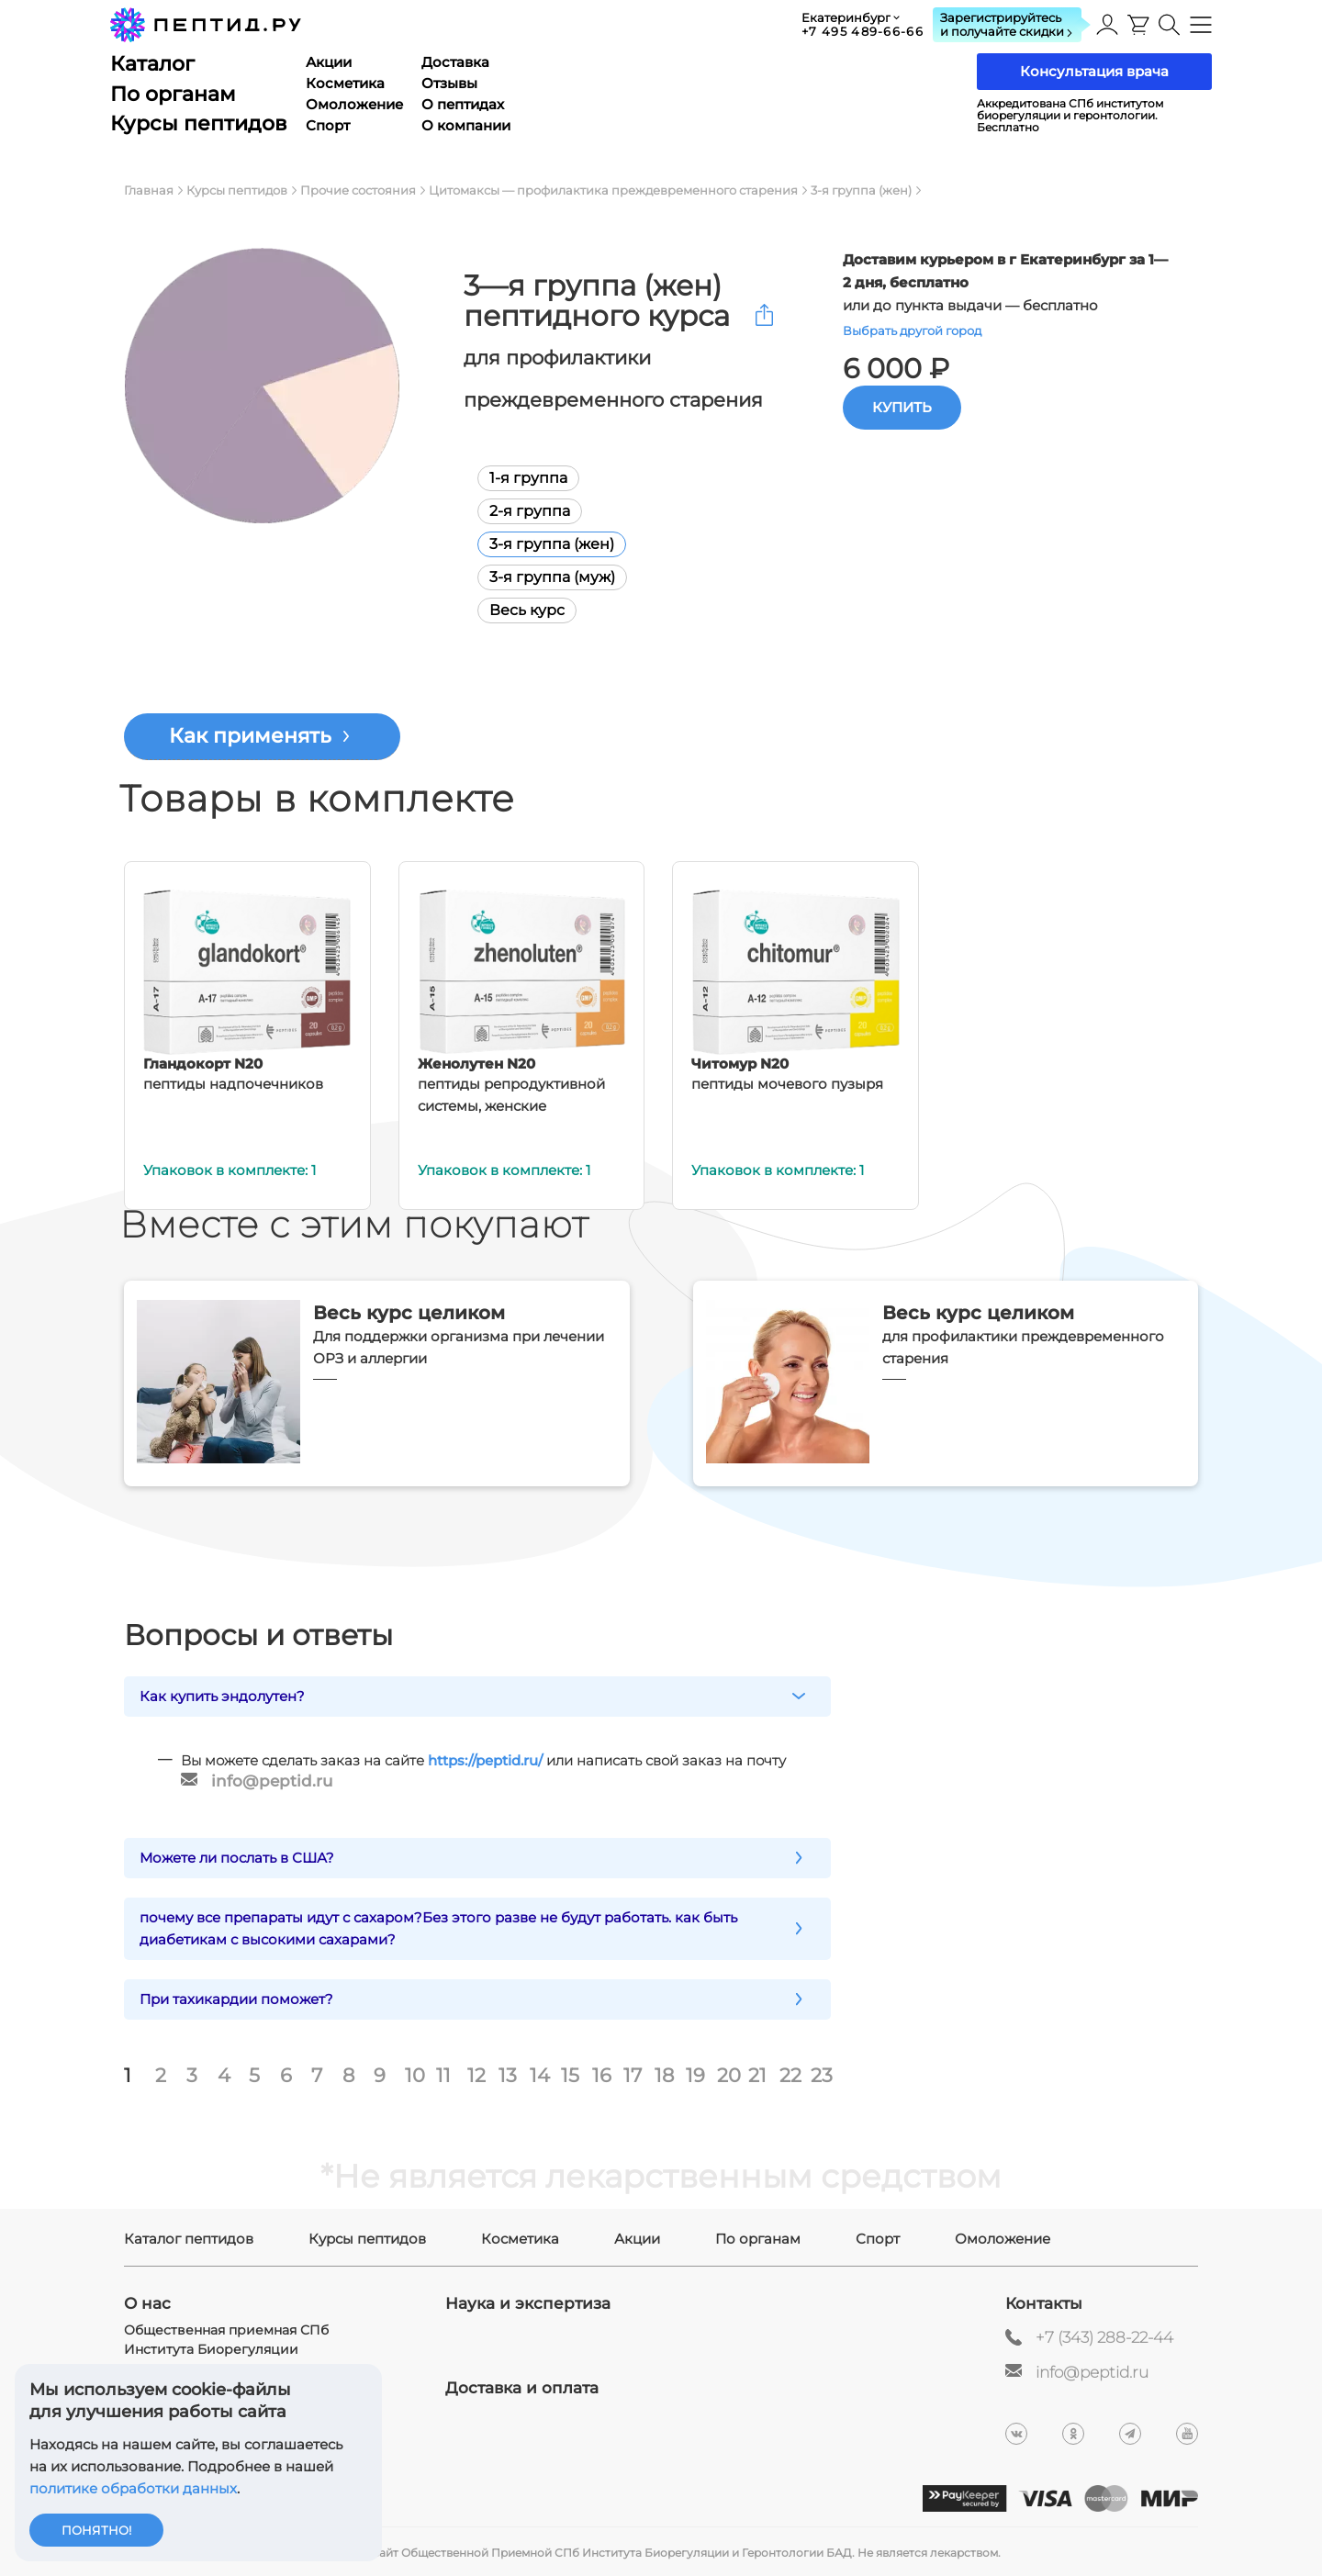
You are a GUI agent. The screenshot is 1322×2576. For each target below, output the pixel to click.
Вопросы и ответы (258, 1635)
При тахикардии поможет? (236, 1997)
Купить (902, 407)
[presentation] (1138, 25)
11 (443, 2074)
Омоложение (354, 104)
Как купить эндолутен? (222, 1696)
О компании (465, 125)
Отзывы (449, 83)
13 (508, 2074)
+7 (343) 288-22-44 (1104, 2335)
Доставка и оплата (522, 2386)
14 (540, 2074)
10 (415, 2074)
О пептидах (462, 104)
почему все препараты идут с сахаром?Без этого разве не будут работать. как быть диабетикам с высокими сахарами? (438, 1926)
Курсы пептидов (198, 123)
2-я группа (516, 511)
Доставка (455, 62)
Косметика (345, 83)
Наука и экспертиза (528, 2301)
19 (695, 2074)
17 (632, 2074)
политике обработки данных (133, 2488)
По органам (173, 94)
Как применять (250, 735)
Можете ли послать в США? (237, 1856)
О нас (147, 2301)
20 (728, 2074)
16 (601, 2074)
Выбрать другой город (912, 330)
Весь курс (513, 610)
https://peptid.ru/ (485, 1760)
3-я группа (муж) (538, 577)
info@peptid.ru (272, 1781)
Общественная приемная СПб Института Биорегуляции (226, 2338)
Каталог (152, 63)
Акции (329, 62)
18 (664, 2074)
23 (822, 2074)
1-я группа (515, 478)
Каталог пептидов (188, 2237)
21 (757, 2074)
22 (790, 2074)
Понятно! (96, 2530)
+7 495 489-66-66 (862, 31)
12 (476, 2074)
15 (570, 2074)
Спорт (328, 125)
